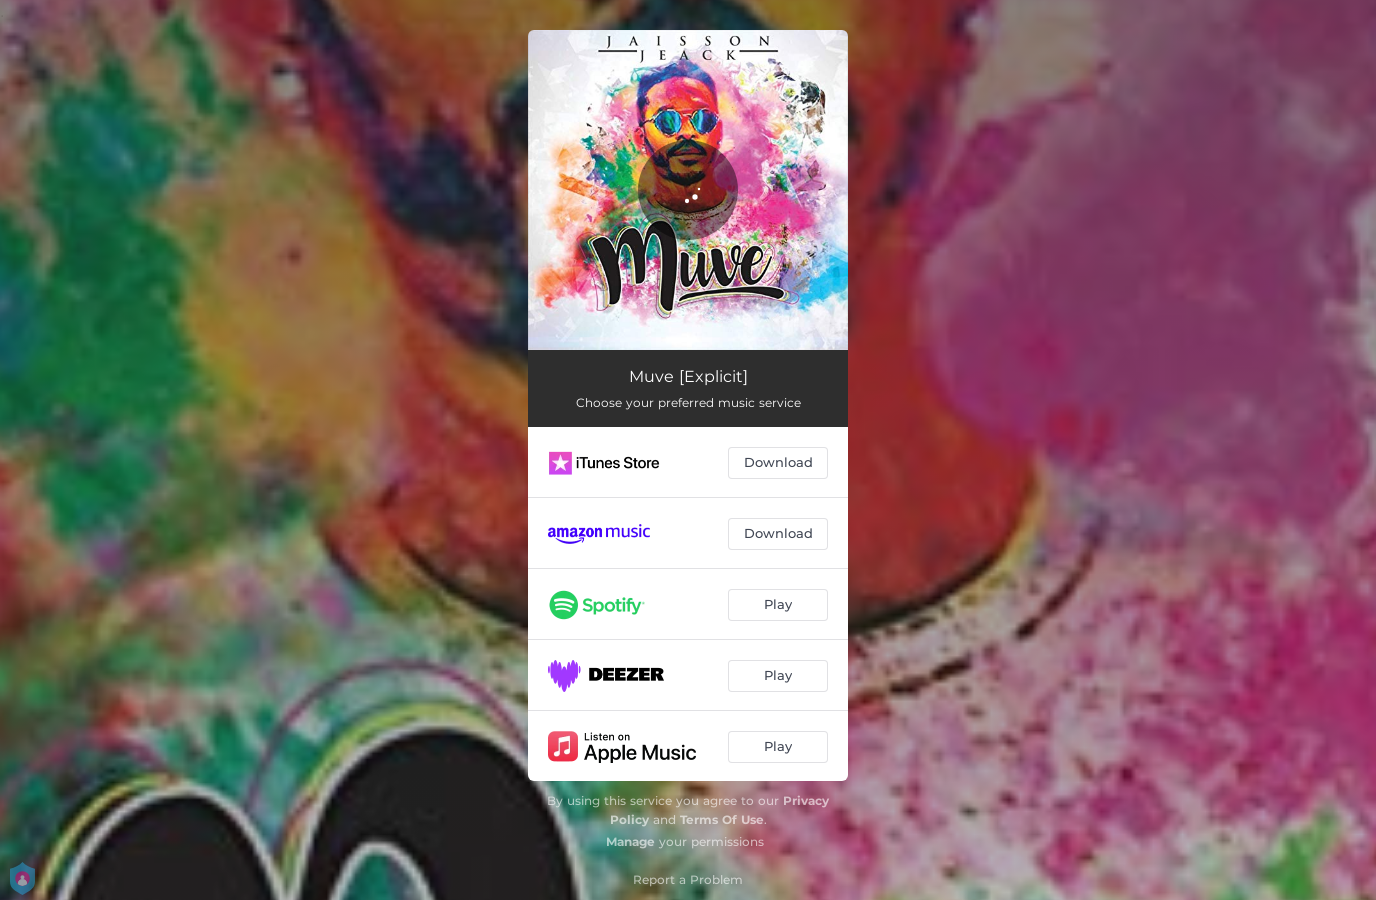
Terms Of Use (722, 819)
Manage (630, 841)
